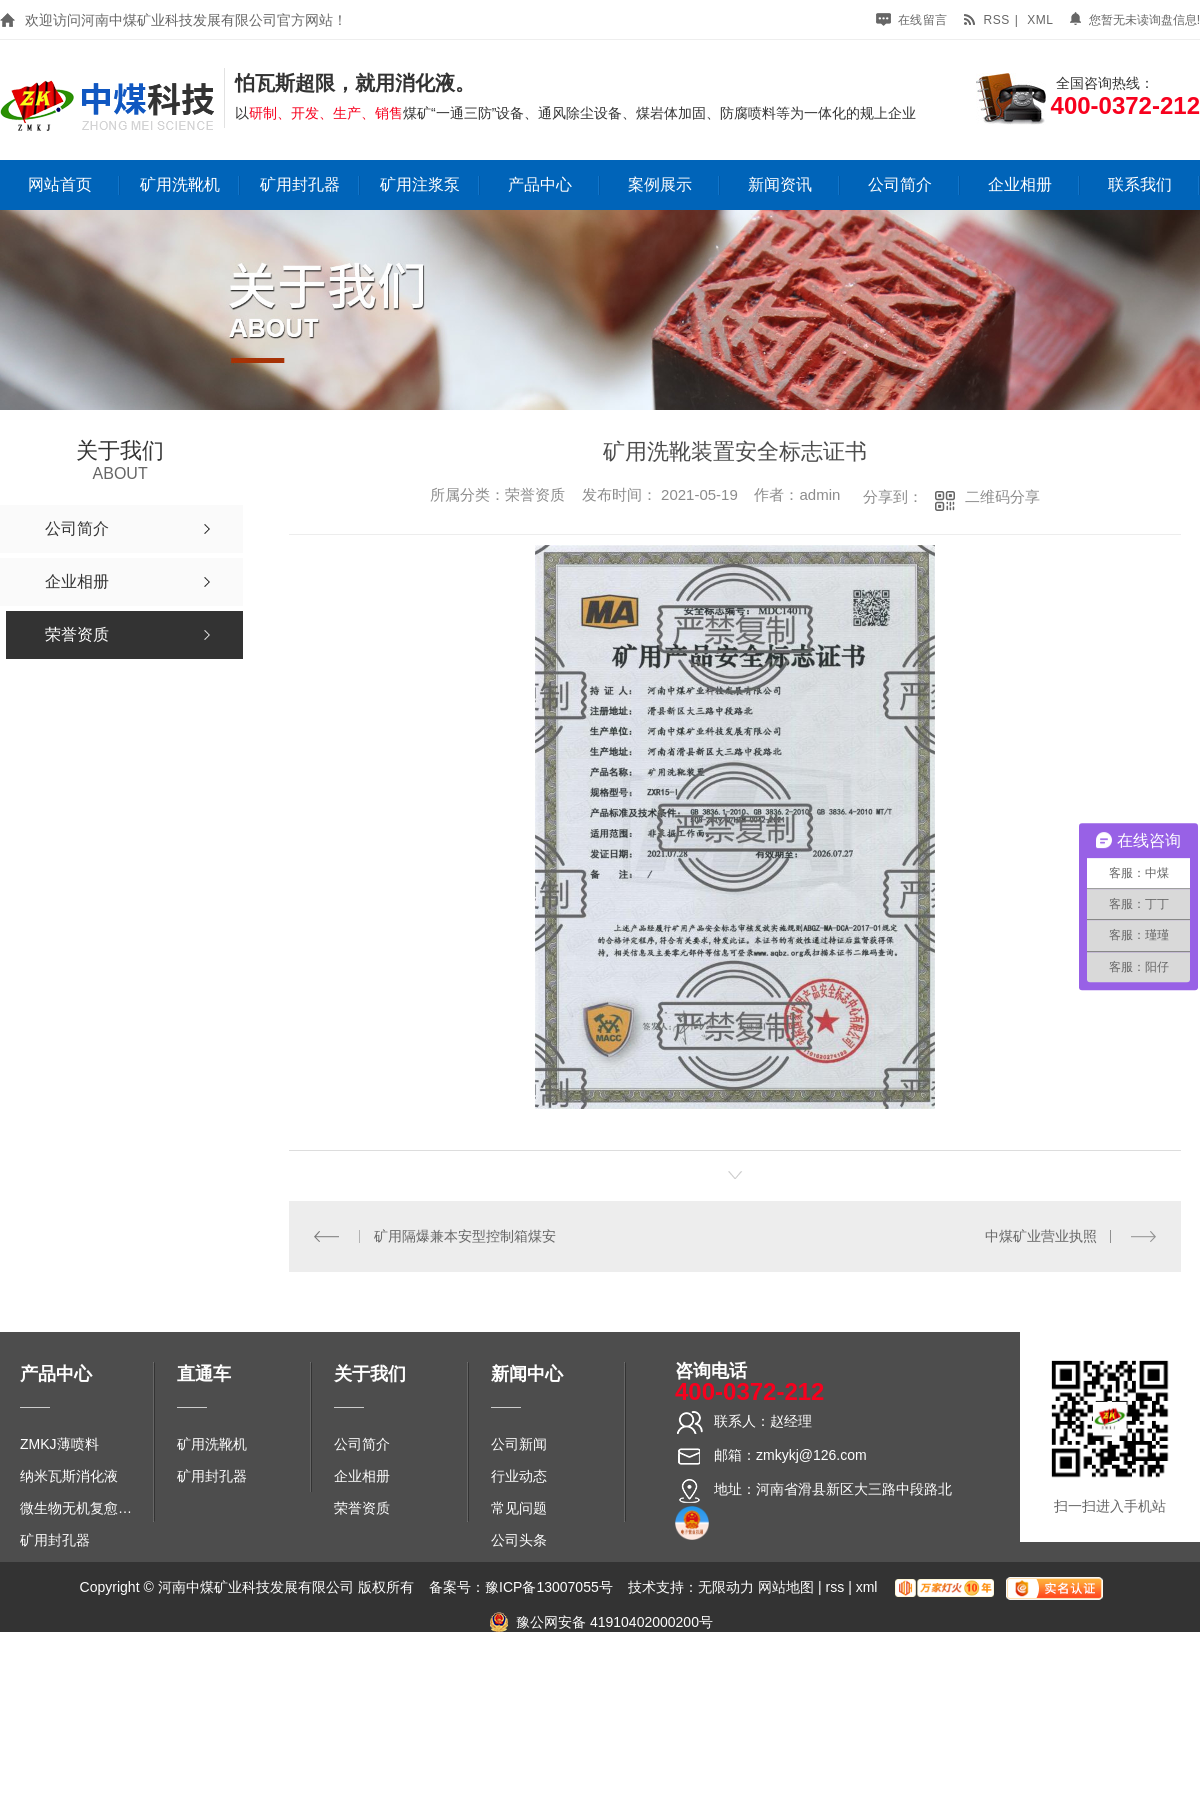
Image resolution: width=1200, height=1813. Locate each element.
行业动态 (519, 1476)
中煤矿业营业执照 (1041, 1236)
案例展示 (660, 184)
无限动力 (726, 1587)
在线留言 (912, 20)
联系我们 (1140, 184)
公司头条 (519, 1540)
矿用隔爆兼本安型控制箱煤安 (465, 1236)
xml (1040, 20)
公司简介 (900, 184)
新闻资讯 (780, 184)
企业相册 (1020, 184)
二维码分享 (1002, 496)
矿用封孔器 (300, 184)
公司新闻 (519, 1444)
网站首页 (60, 184)
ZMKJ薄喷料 (59, 1444)
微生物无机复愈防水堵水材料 (82, 1508)
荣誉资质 (362, 1508)
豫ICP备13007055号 (549, 1587)
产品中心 (540, 184)
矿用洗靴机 (180, 184)
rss (986, 20)
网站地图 (786, 1587)
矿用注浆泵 (420, 184)
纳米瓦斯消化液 (69, 1476)
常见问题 (519, 1508)
